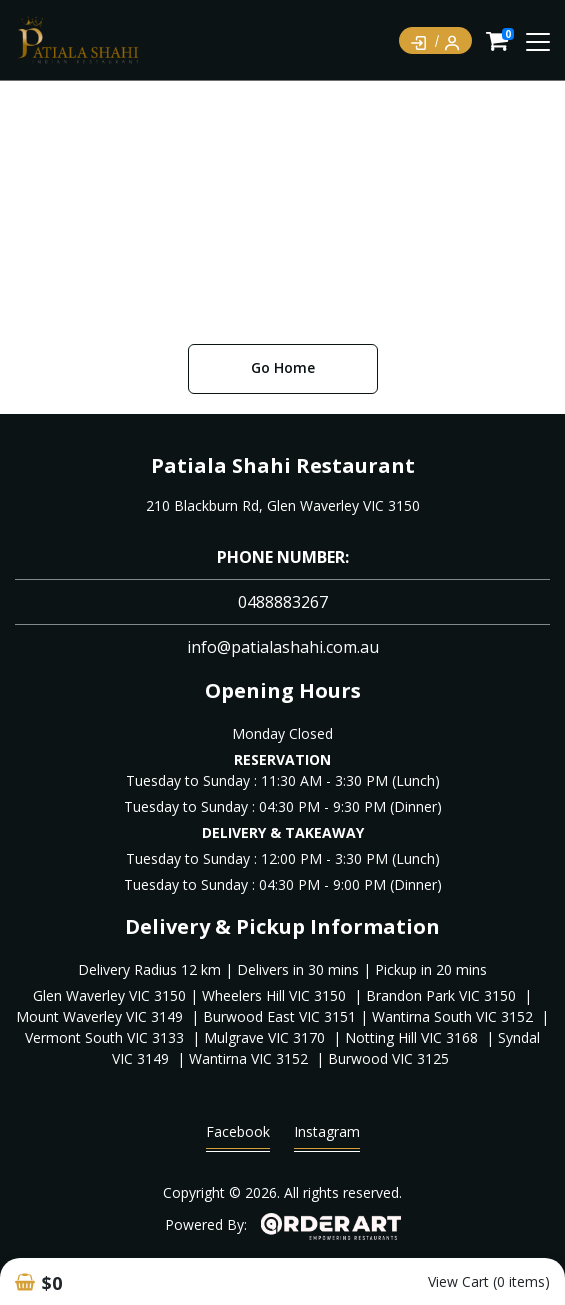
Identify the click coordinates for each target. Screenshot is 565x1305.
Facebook (238, 1136)
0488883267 (283, 602)
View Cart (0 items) (489, 1281)
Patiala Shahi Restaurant (283, 465)
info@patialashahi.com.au (283, 647)
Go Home (283, 367)
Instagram (327, 1136)
